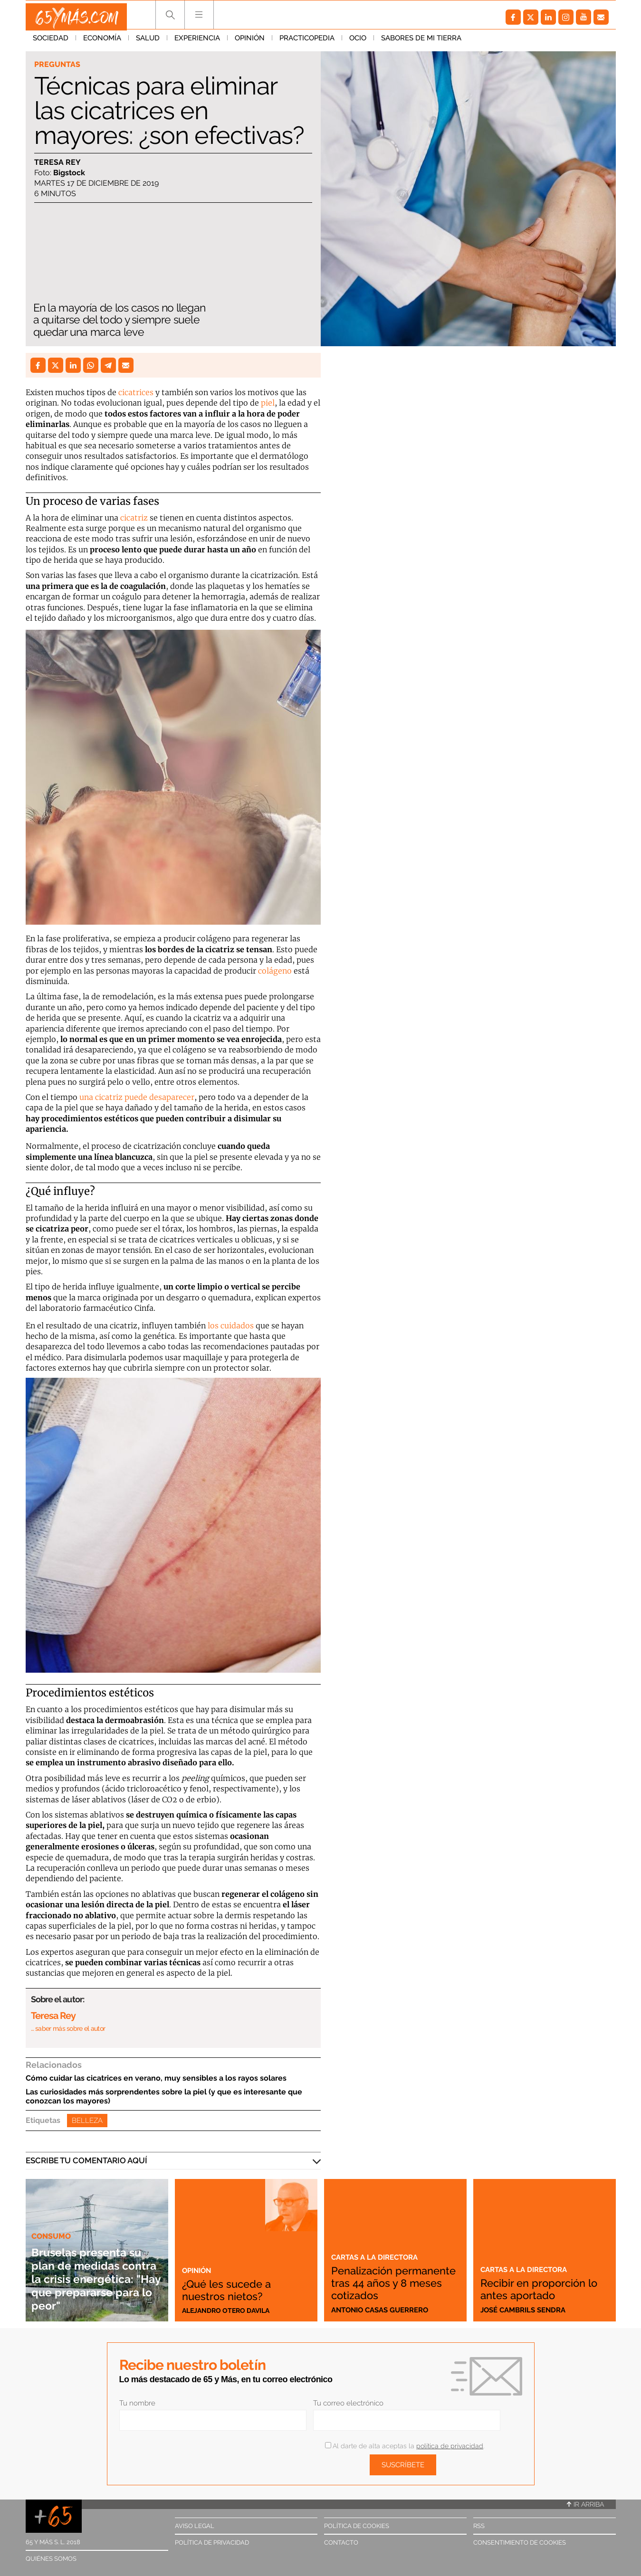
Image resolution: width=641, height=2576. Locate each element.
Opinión (250, 42)
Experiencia (197, 42)
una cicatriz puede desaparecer (135, 1097)
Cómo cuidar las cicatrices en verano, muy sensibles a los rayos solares (156, 2078)
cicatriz (134, 517)
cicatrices (135, 392)
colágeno (275, 970)
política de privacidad (449, 2446)
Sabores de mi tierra (421, 42)
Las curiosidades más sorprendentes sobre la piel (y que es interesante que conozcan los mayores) (164, 2096)
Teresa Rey (57, 162)
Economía (102, 42)
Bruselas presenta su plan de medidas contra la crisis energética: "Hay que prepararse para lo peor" (97, 2272)
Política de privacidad (212, 2542)
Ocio (357, 42)
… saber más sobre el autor (68, 2028)
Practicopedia (307, 42)
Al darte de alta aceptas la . (404, 2446)
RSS (479, 2525)
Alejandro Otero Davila (229, 2310)
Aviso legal (194, 2525)
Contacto (341, 2542)
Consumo (52, 2222)
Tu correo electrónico (348, 2403)
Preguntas (58, 64)
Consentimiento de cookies (519, 2542)
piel (268, 402)
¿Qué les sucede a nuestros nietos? (234, 2288)
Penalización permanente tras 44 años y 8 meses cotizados (387, 2276)
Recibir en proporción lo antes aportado (541, 2288)
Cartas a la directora (379, 2244)
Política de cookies (356, 2525)
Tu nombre (137, 2403)
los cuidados (231, 1325)
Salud (148, 42)
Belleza (87, 2120)
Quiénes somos (51, 2558)
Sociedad (50, 42)
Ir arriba (585, 2504)
